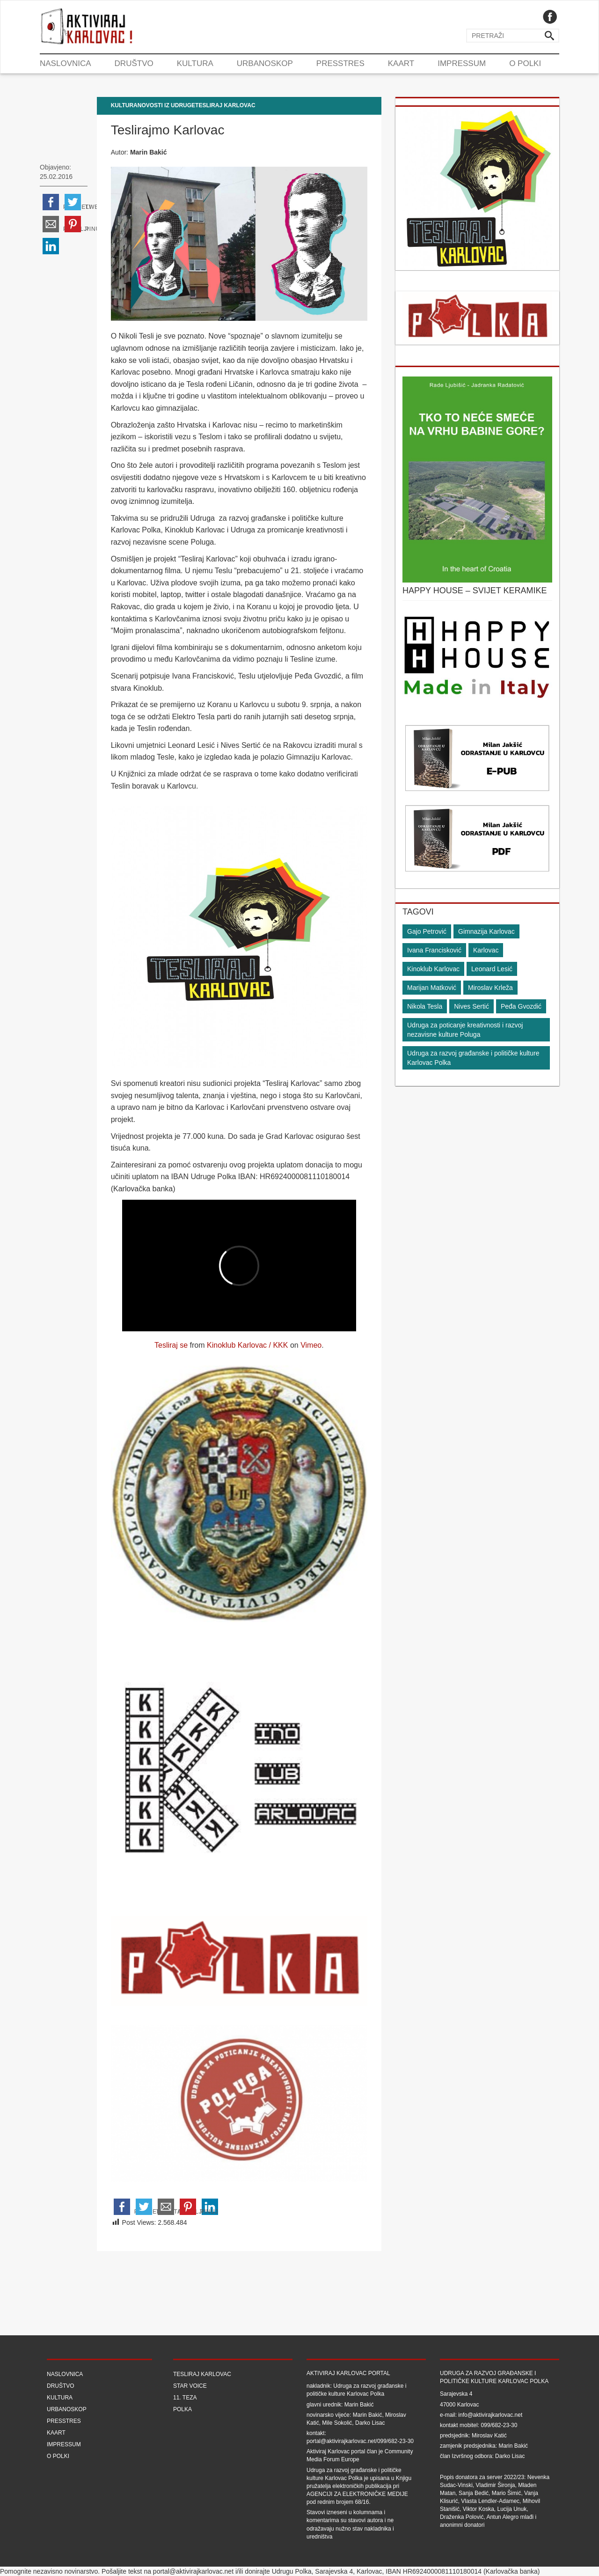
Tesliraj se (171, 1345)
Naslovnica (65, 63)
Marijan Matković (431, 987)
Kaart (401, 63)
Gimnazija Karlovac (486, 931)
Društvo (134, 63)
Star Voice (190, 2386)
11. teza (185, 2397)
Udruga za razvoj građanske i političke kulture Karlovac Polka (473, 1057)
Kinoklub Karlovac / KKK (247, 1345)
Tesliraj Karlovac (225, 105)
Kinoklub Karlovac (433, 969)
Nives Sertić (471, 1006)
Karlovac (485, 950)
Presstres (340, 63)
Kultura (195, 63)
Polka (182, 2409)
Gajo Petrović (426, 931)
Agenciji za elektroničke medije (357, 2494)
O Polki (525, 63)
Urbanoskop (265, 63)
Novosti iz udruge (166, 105)
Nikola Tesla (424, 1006)
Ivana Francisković (434, 950)
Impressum (462, 63)
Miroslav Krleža (490, 987)
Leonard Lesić (491, 969)
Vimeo (310, 1345)
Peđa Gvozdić (521, 1006)
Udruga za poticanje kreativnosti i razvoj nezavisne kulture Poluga (465, 1029)
